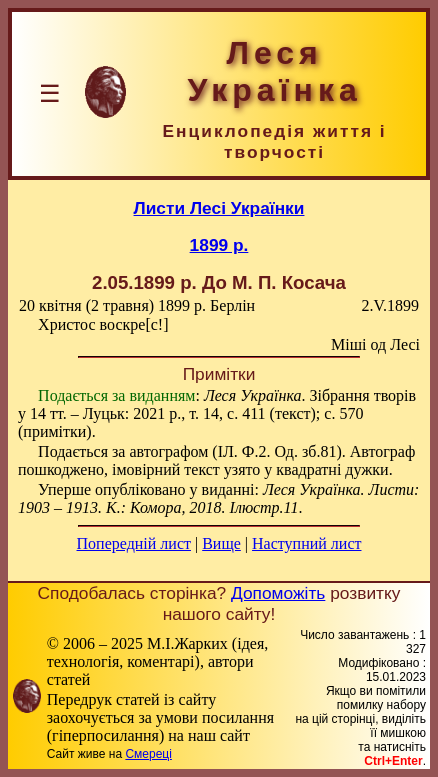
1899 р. (219, 245)
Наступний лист (306, 543)
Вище (221, 543)
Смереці (148, 754)
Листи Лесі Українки (219, 208)
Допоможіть (278, 593)
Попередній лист (134, 543)
